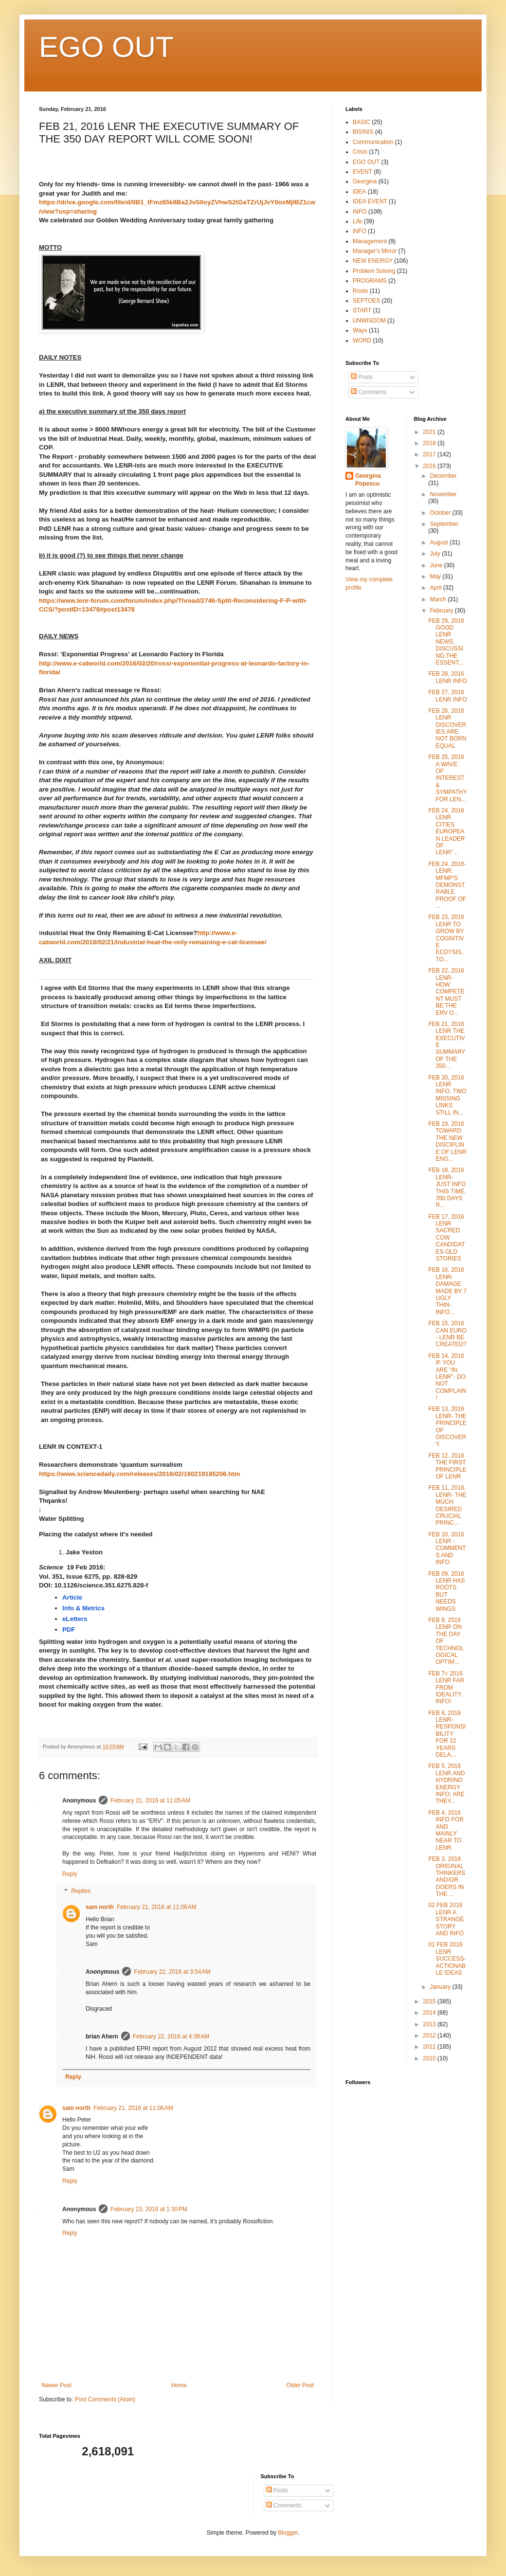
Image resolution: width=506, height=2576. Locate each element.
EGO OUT (106, 47)
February (442, 610)
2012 (430, 2035)
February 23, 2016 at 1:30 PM (148, 2209)
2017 (430, 454)
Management (370, 241)
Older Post (300, 2385)
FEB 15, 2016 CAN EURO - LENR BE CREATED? (447, 1334)
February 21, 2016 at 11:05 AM (150, 1800)
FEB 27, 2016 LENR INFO (447, 696)
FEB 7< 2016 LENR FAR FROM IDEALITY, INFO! (446, 1687)
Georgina (365, 181)
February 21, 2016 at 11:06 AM (133, 2108)
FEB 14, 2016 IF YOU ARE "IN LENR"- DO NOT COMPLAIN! (447, 1376)
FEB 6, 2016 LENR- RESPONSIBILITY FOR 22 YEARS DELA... (447, 1734)
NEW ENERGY (373, 260)
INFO (360, 211)
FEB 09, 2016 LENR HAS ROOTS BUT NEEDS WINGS (446, 1591)
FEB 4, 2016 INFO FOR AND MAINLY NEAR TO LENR (445, 1830)
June (437, 565)
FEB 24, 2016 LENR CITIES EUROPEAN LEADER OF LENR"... (446, 831)
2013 (430, 2024)
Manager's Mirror (375, 251)
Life (357, 221)
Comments (368, 392)
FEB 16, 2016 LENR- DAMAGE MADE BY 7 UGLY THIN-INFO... (447, 1290)
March (439, 599)
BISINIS (363, 131)
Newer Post (56, 2385)
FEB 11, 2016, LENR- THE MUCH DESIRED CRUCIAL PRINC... (447, 1505)
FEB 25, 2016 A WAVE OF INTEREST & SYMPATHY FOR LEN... (447, 778)
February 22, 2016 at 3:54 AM (172, 1971)
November (443, 494)
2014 (430, 2012)
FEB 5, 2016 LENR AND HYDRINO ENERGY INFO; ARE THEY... (446, 1783)
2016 (430, 466)
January (441, 1986)
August (440, 542)
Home (179, 2385)
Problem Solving (374, 271)
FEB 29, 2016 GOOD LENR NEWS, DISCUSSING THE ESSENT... (446, 641)
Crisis (360, 151)
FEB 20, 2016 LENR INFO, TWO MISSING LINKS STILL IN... (447, 1095)
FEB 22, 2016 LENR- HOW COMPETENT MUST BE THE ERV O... (446, 991)
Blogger (288, 2532)
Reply (69, 1874)
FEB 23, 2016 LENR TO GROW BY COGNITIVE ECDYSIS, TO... (446, 938)
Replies (80, 1891)
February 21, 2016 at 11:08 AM (157, 1907)
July (436, 553)
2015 (430, 2001)
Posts (362, 377)
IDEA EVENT (370, 201)
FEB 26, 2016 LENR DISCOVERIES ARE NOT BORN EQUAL (447, 728)
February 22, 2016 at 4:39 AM (171, 2036)
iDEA (359, 191)
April (436, 587)
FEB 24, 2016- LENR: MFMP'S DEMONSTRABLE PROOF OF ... (447, 885)
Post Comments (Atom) (104, 2399)
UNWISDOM (369, 320)
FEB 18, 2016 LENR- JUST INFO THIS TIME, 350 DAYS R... (447, 1187)
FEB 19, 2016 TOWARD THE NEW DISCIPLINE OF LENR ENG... (447, 1141)
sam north (100, 1907)
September (444, 524)
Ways (360, 330)
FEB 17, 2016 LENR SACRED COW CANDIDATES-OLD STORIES (446, 1237)
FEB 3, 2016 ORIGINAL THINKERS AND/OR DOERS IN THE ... (446, 1876)
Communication (373, 142)
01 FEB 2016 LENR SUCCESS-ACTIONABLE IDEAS (447, 1958)
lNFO (359, 231)
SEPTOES (366, 300)
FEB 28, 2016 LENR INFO (447, 677)
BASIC (361, 122)
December (443, 475)
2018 (430, 443)
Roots (360, 291)
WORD (362, 340)
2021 (430, 432)
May (436, 576)
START (362, 310)
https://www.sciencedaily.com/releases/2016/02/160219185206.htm (139, 1473)
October (441, 512)
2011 (430, 2046)
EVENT (362, 171)
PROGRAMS (370, 280)
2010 (430, 2058)
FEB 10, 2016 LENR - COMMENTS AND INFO (447, 1548)
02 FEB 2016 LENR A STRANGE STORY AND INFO (446, 1919)
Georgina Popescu (368, 479)
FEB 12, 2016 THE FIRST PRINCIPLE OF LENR (447, 1466)
